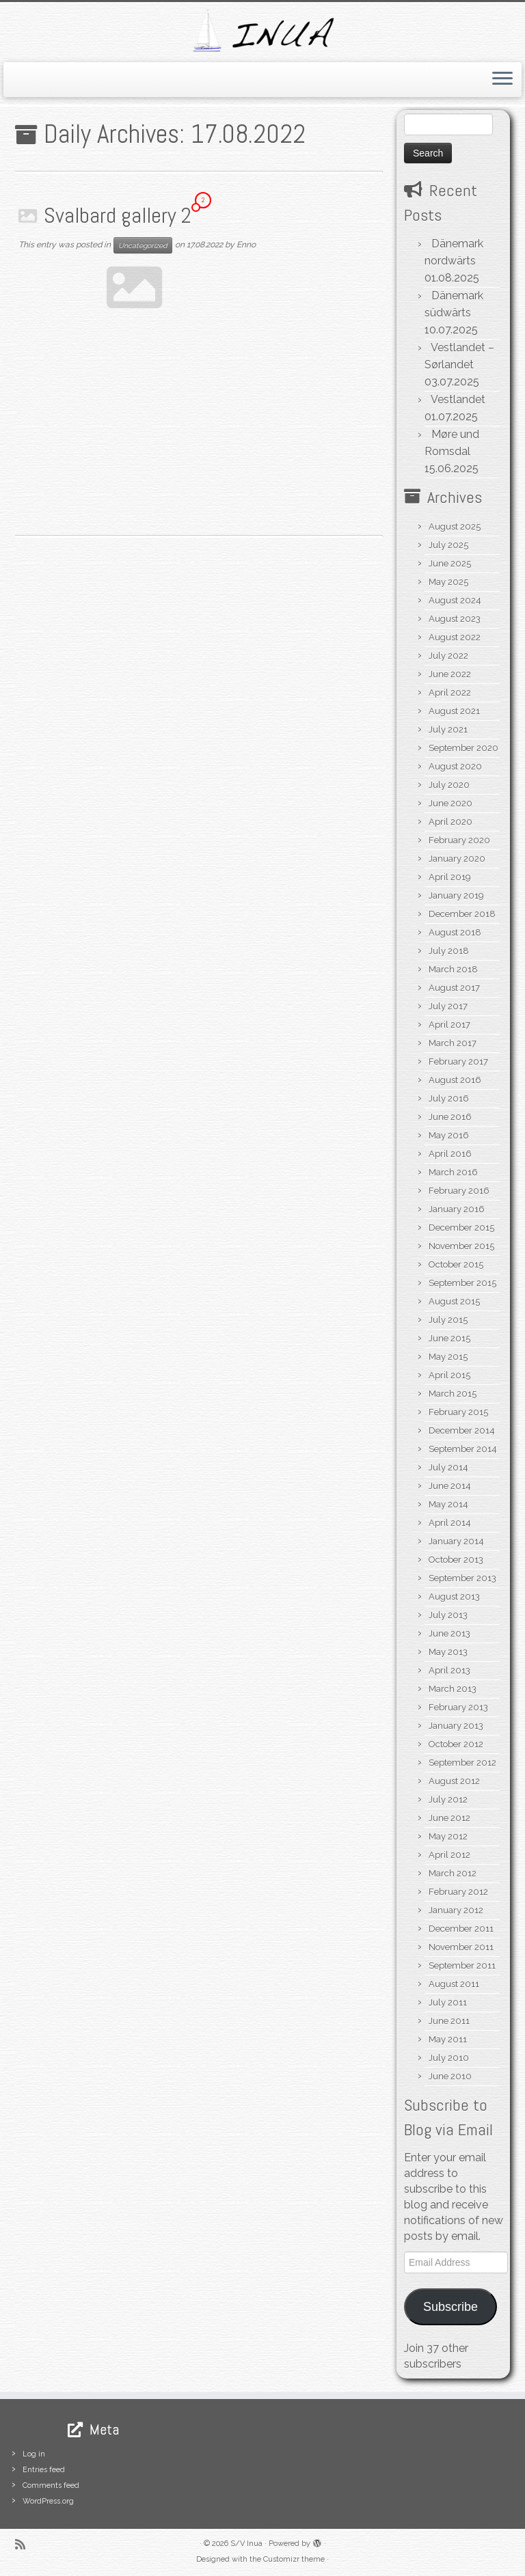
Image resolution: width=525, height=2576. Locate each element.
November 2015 (461, 1246)
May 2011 (448, 2039)
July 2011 (448, 2002)
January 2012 (456, 1910)
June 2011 (449, 2021)
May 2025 (448, 582)
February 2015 (458, 1412)
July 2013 (448, 1615)
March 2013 (452, 1689)
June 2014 (450, 1486)
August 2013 (454, 1596)
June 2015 (449, 1338)
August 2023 (455, 619)
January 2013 (456, 1726)
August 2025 (455, 526)
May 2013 (448, 1652)
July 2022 (448, 655)
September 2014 (463, 1449)
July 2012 (448, 1799)
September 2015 (462, 1283)
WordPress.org (48, 2501)
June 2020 (450, 803)
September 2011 (462, 1965)
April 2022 (450, 692)
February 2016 (459, 1191)
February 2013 (458, 1707)
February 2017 (458, 1061)
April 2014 (450, 1523)
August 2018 (455, 932)
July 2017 (448, 1006)
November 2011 (461, 1947)
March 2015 (452, 1393)
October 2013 (456, 1559)
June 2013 (449, 1633)
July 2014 (448, 1467)
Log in (34, 2454)
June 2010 (450, 2076)
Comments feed (51, 2485)
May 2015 (448, 1357)
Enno (246, 244)
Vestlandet (458, 399)
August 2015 (454, 1301)
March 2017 (452, 1043)
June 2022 (450, 674)
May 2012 (448, 1836)
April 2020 (450, 822)
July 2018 (449, 951)
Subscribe (450, 2307)
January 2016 (457, 1209)
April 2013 (449, 1670)
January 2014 (456, 1541)
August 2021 (454, 711)
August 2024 (455, 600)
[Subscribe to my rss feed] (24, 2544)
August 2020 (455, 766)
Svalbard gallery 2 (117, 215)
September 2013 (462, 1578)
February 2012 (458, 1892)
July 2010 (449, 2058)
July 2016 (449, 1098)
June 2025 (450, 563)
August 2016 (455, 1080)
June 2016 (450, 1117)
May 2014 (448, 1504)
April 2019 (450, 877)
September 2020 (463, 748)
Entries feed (44, 2469)
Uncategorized (142, 245)
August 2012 (454, 1781)
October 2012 (456, 1744)
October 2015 (456, 1264)
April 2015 (449, 1375)
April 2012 (449, 1855)
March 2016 (453, 1172)
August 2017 (454, 988)
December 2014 (462, 1430)
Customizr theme (294, 2559)
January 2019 (456, 895)
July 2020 (449, 785)
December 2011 (461, 1928)
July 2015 (448, 1320)
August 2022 (455, 637)
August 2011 (454, 1984)
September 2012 (462, 1762)
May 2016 (449, 1135)
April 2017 (449, 1024)
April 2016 (450, 1154)
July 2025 (448, 545)
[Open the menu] (502, 80)
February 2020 (459, 840)
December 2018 (462, 914)
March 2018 (453, 969)
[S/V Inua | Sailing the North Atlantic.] (262, 30)
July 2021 (448, 729)
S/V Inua (246, 2543)
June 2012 (449, 1818)
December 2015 (461, 1227)
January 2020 (457, 858)
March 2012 (452, 1873)
